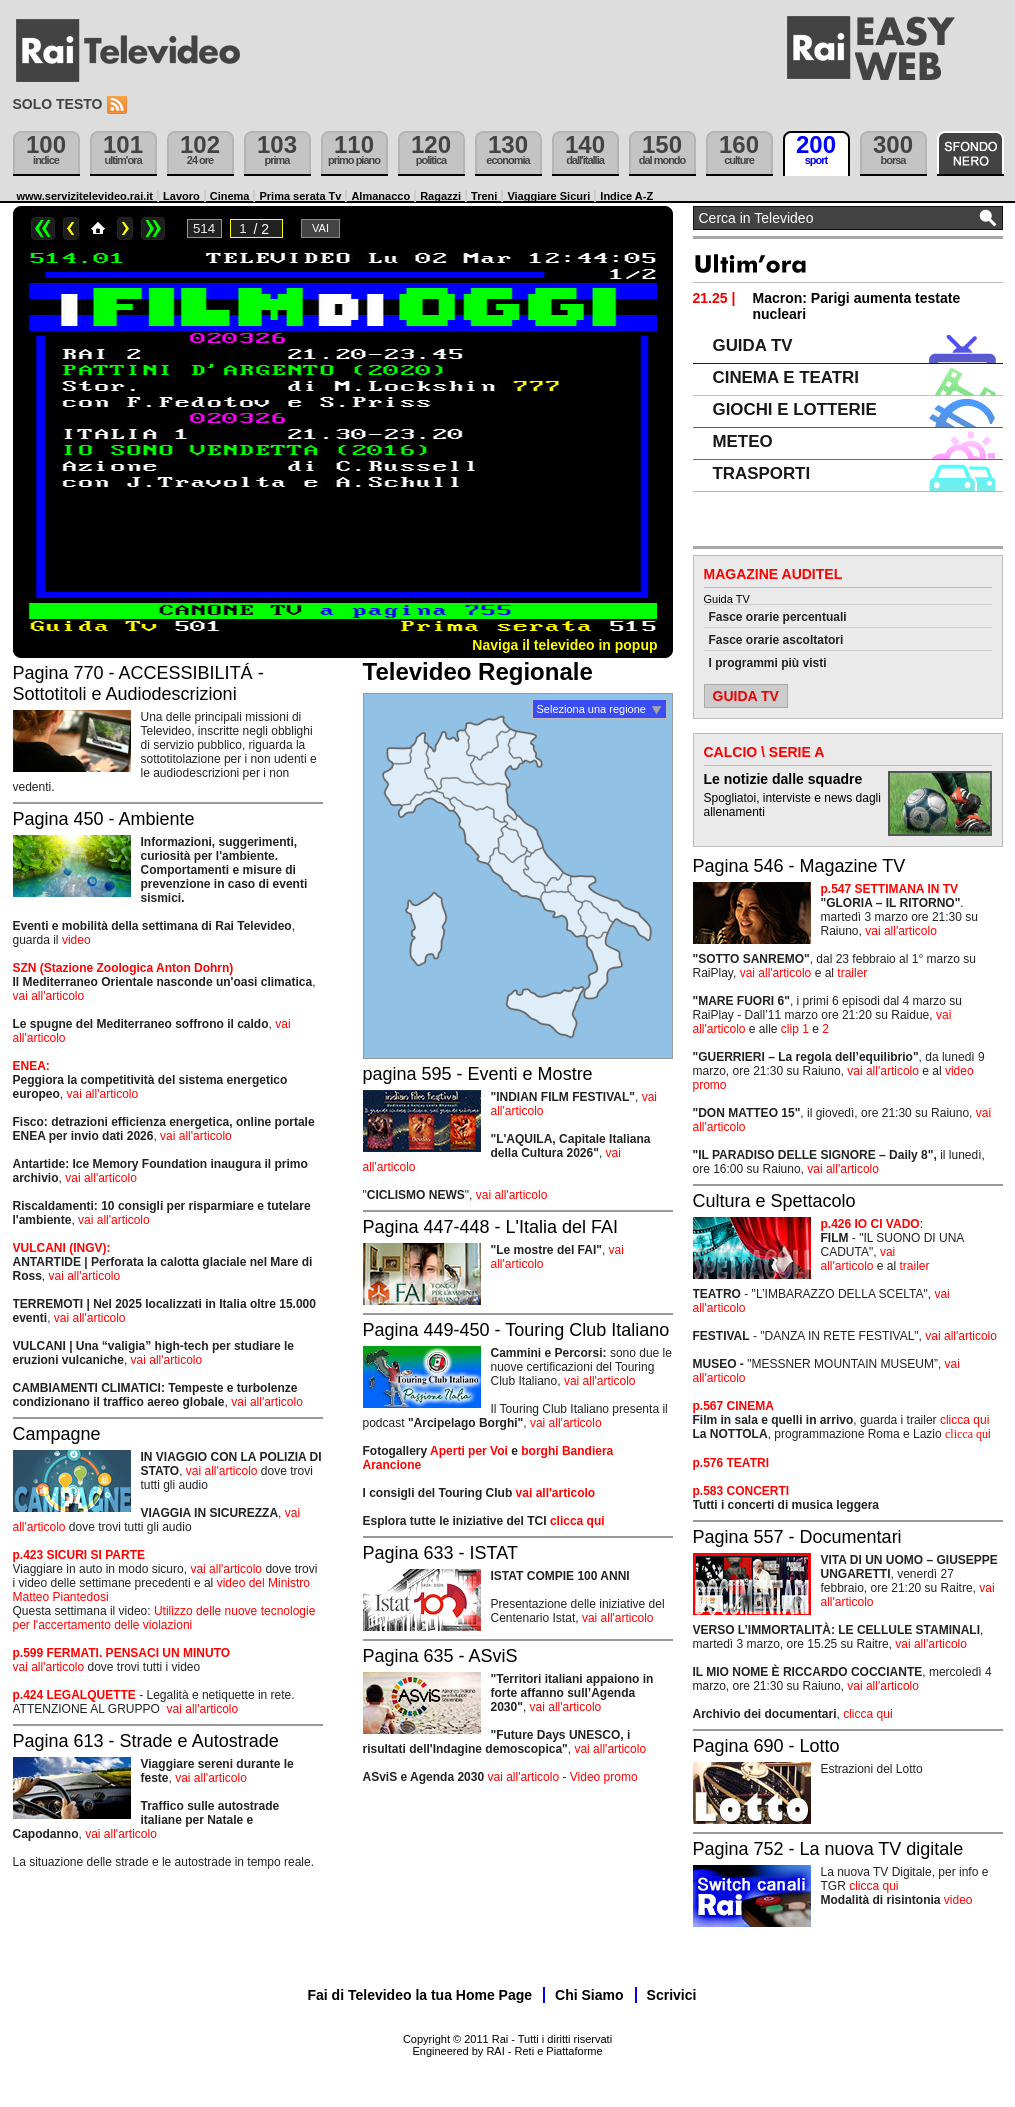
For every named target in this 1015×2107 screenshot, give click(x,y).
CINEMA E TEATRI (786, 377)
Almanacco (380, 196)
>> (153, 228)
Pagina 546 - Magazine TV (799, 866)
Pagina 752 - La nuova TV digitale (828, 1849)
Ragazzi (440, 196)
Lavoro (181, 196)
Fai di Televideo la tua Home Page (420, 1995)
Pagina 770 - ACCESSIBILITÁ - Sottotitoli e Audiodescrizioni (138, 683)
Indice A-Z (626, 196)
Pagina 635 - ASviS (440, 1656)
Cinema (230, 196)
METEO (743, 441)
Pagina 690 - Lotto (766, 1746)
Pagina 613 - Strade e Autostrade (146, 1741)
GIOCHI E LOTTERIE (795, 409)
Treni (484, 196)
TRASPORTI (762, 473)
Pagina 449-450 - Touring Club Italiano (516, 1330)
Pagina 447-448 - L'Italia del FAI (491, 1227)
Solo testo (58, 104)
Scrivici (672, 1995)
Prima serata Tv (300, 196)
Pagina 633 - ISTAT (440, 1553)
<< (43, 228)
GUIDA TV (753, 345)
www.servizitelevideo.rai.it (85, 196)
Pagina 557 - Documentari (797, 1537)
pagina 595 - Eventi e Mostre (478, 1074)
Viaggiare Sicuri (548, 196)
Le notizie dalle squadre (783, 779)
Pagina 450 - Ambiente (104, 819)
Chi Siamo (589, 1995)
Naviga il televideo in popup (564, 645)
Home (98, 228)
